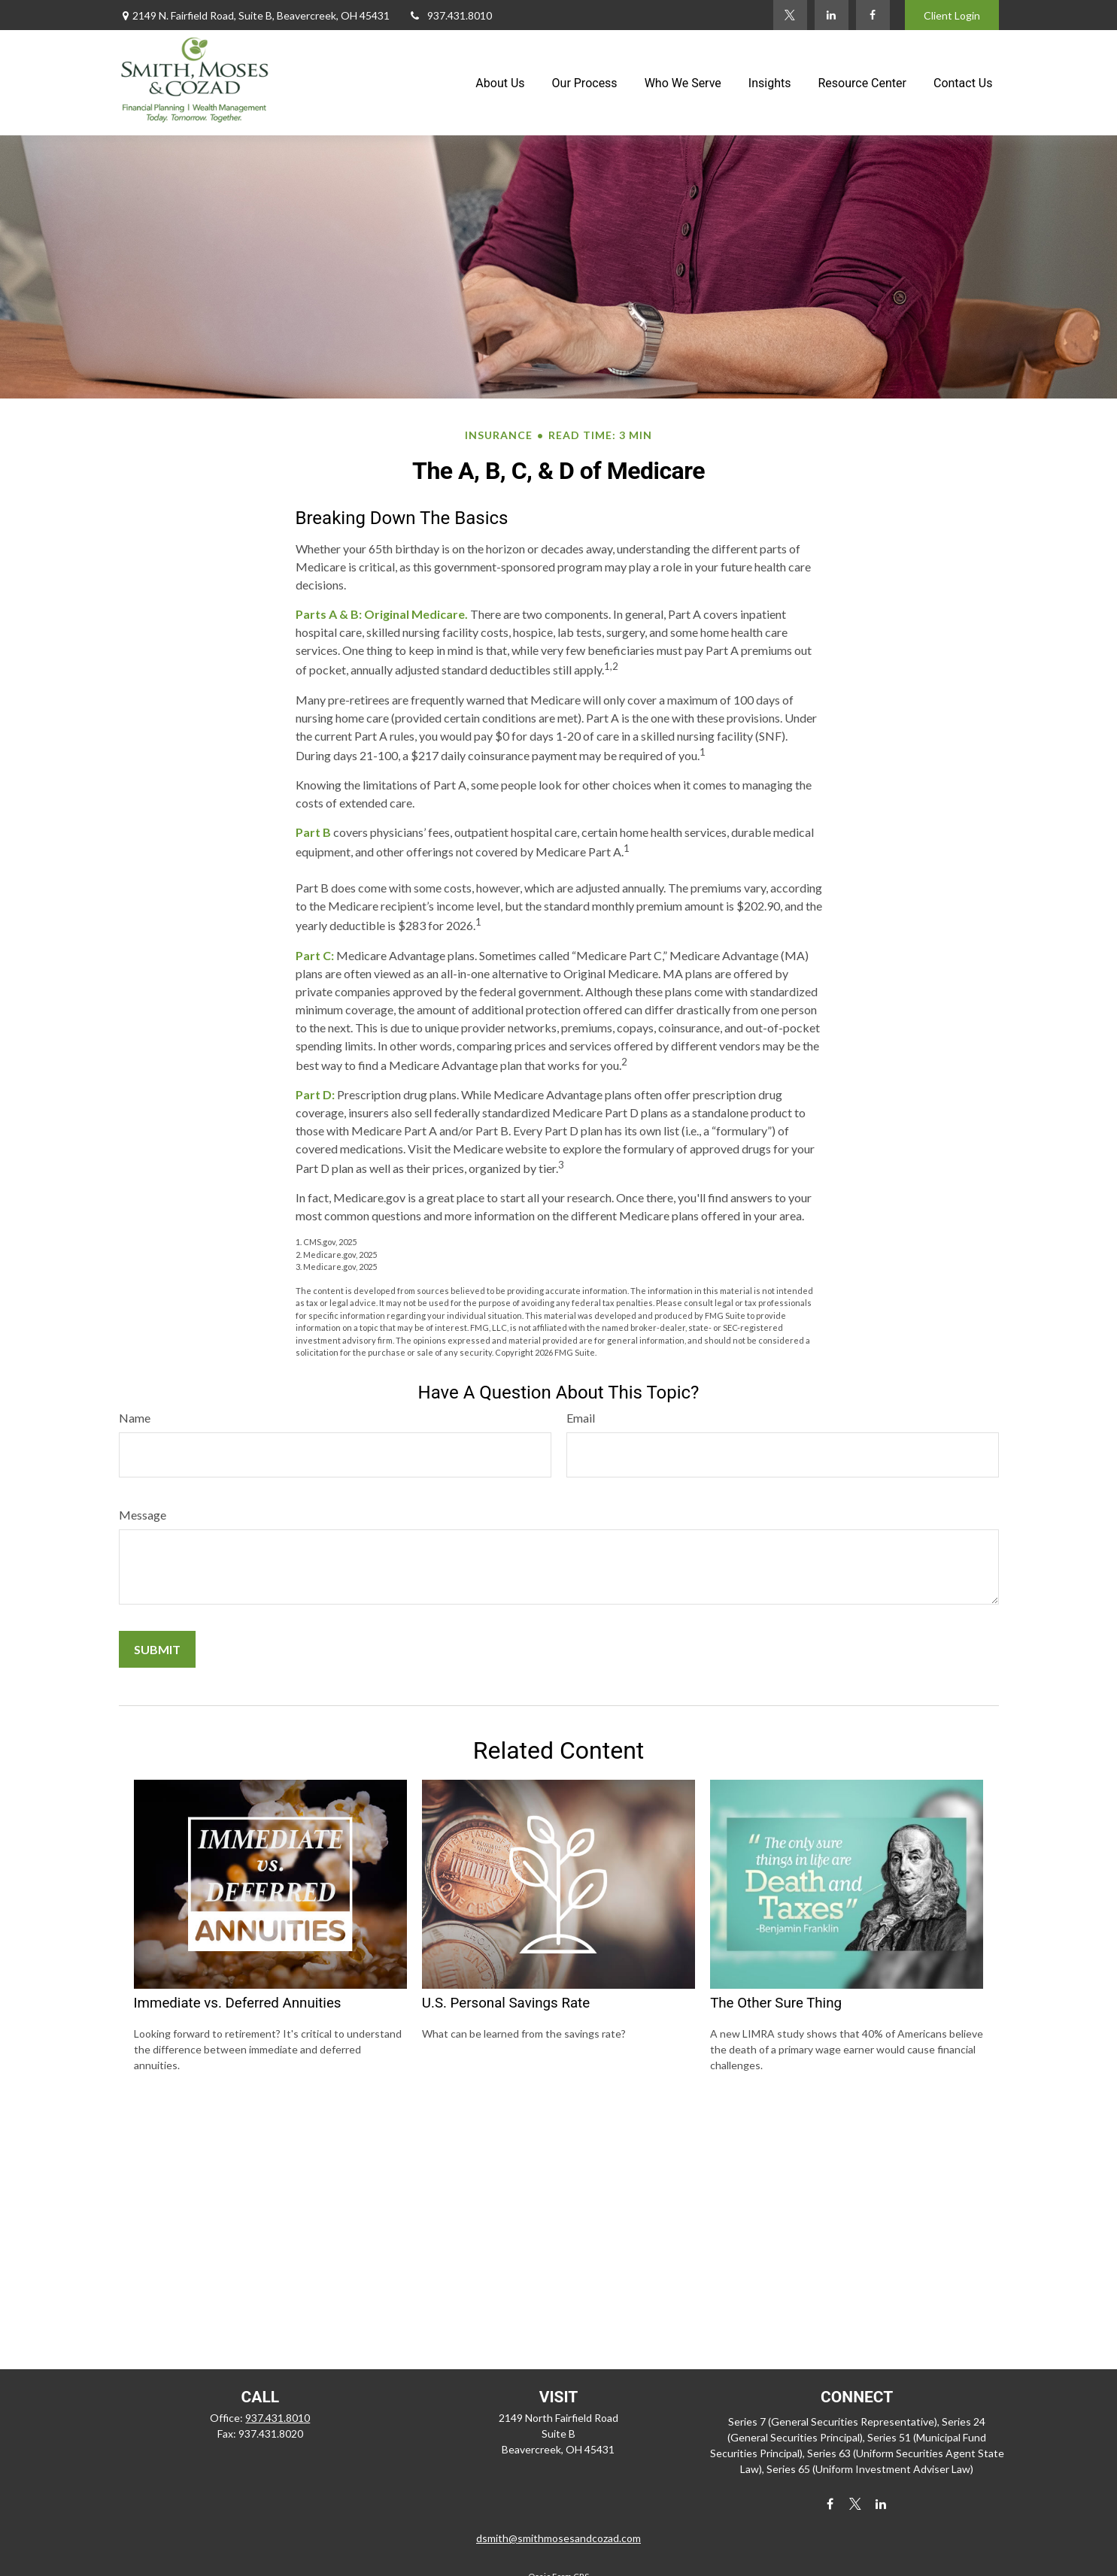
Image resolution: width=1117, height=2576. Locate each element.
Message (142, 1515)
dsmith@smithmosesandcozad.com (558, 2538)
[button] (499, 82)
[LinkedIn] (831, 15)
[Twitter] (790, 15)
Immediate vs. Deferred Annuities (237, 2003)
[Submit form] (157, 1649)
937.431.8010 (450, 15)
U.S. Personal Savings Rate (506, 2003)
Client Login (952, 15)
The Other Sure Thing (776, 2003)
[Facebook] (873, 15)
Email (580, 1418)
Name (134, 1418)
